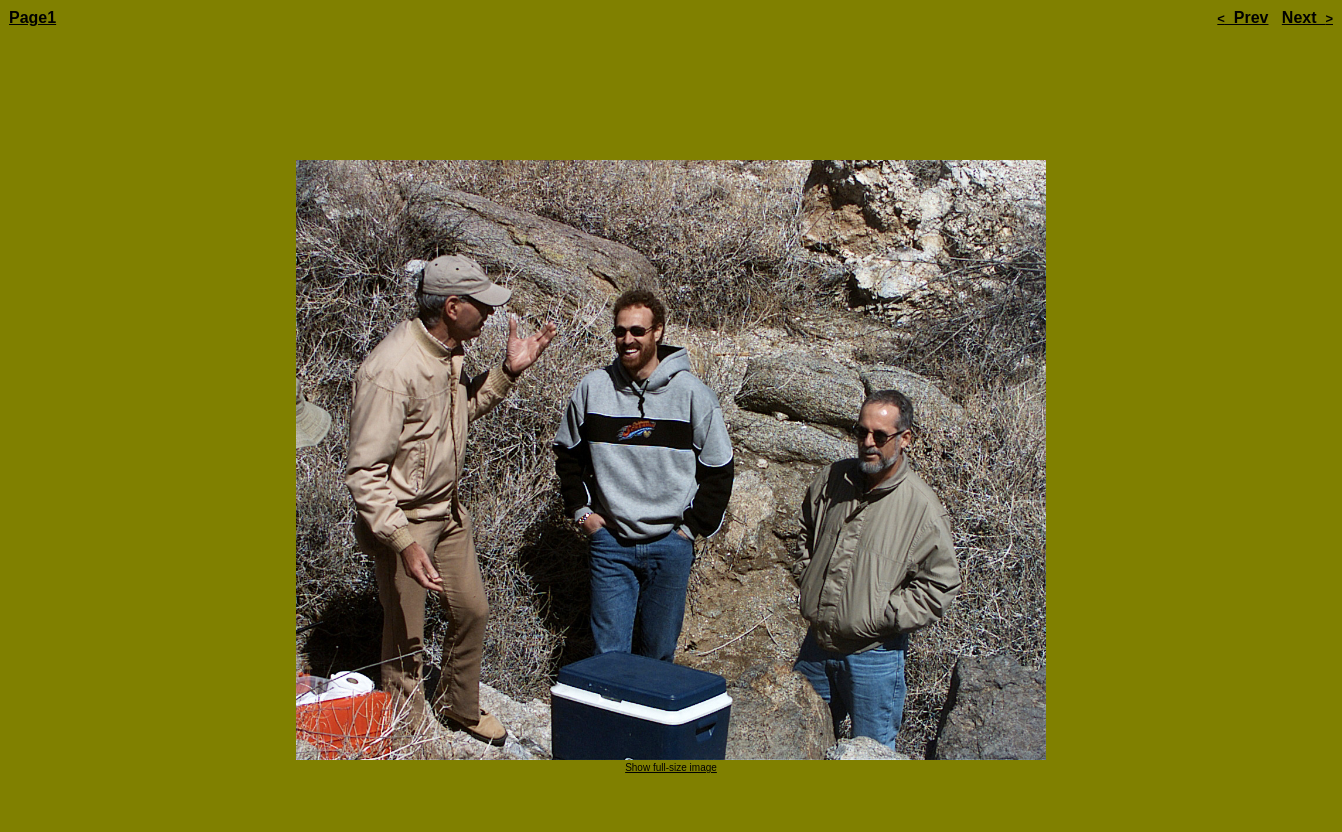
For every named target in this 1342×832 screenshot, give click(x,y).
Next (1307, 17)
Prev (1242, 17)
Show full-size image (671, 711)
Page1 (32, 17)
